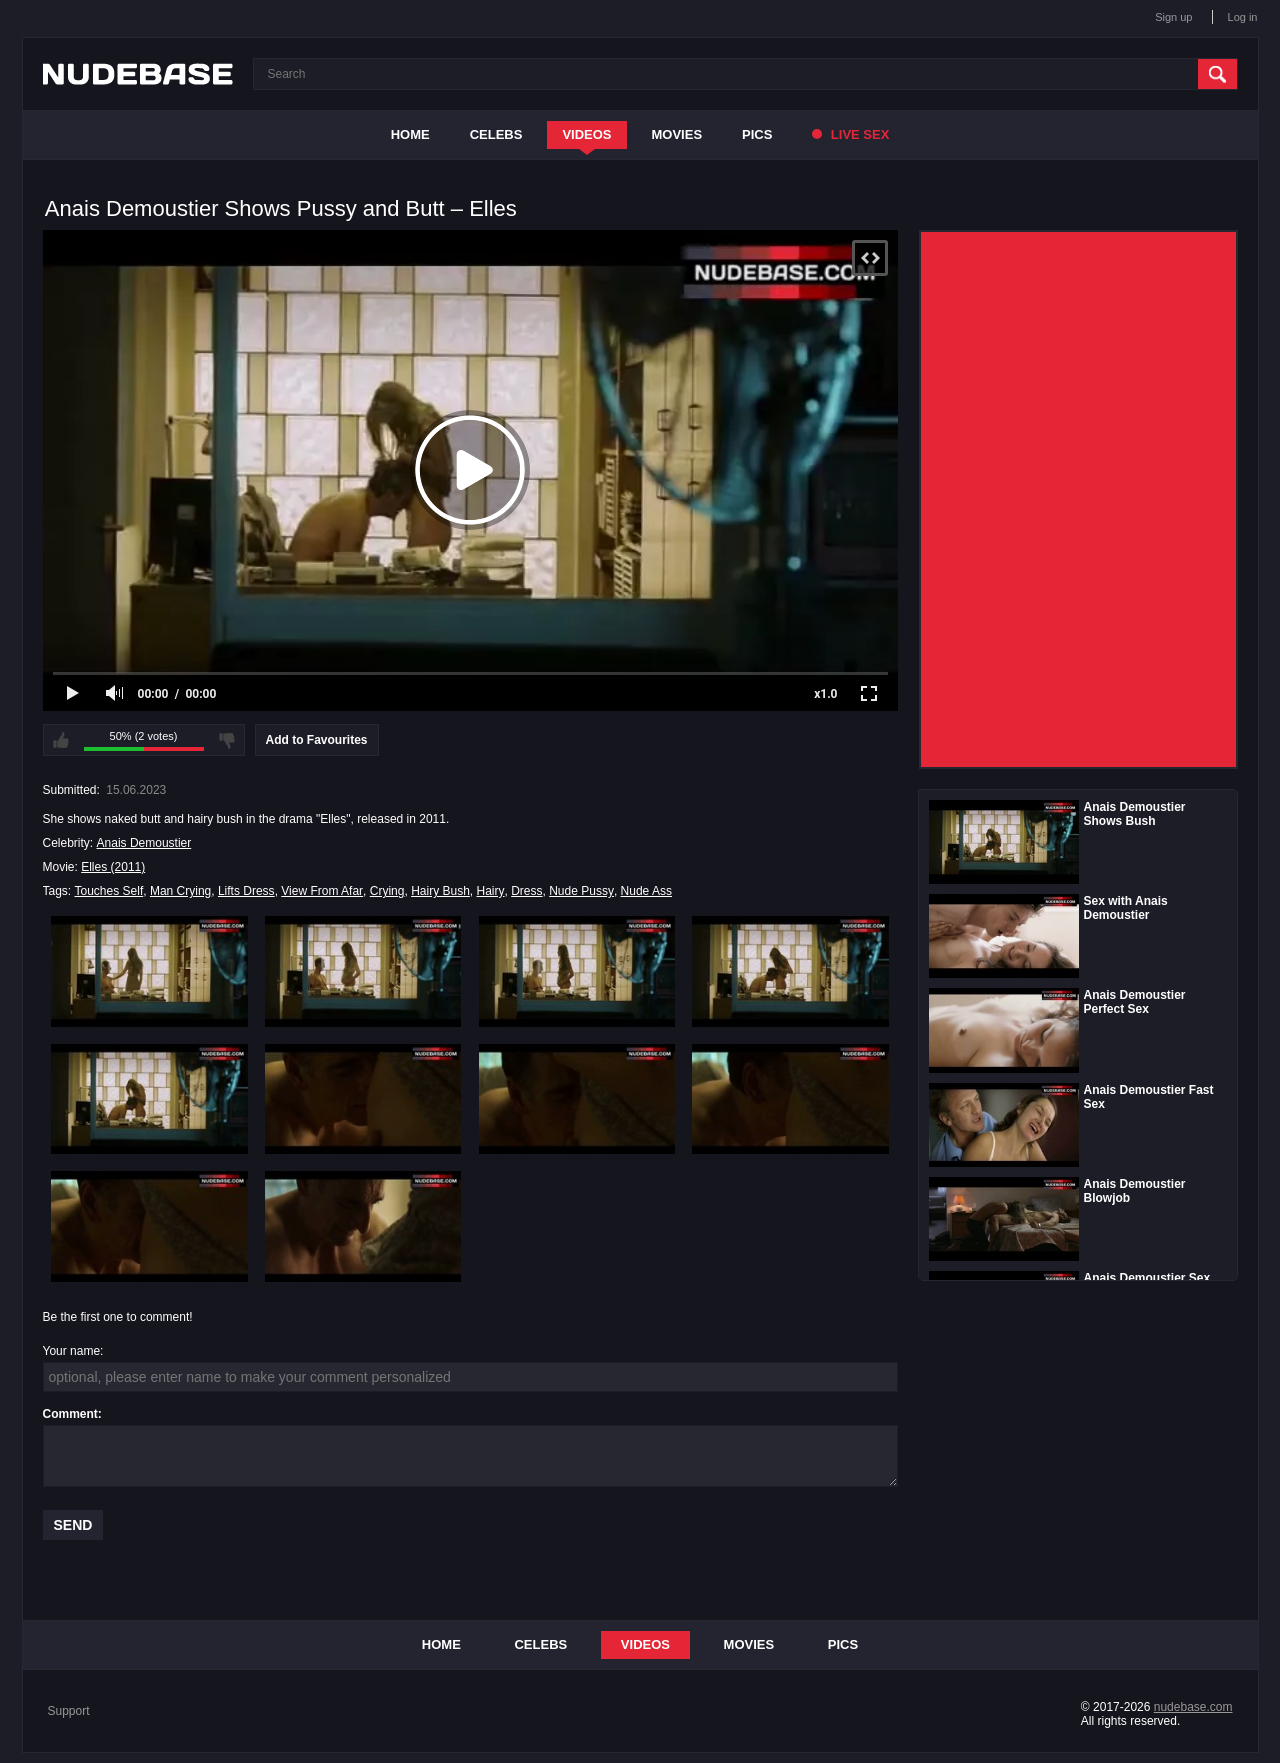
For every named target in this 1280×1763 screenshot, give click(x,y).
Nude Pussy (581, 891)
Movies (677, 134)
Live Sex (850, 134)
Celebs (496, 134)
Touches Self (109, 891)
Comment (70, 1414)
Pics (757, 134)
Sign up (1173, 17)
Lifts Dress (246, 891)
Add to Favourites (317, 740)
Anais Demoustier (144, 843)
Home (410, 134)
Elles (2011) (113, 867)
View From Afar (322, 891)
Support (69, 1711)
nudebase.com (1193, 1707)
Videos (586, 134)
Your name (72, 1351)
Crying (387, 891)
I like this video (61, 740)
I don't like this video (227, 740)
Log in (1243, 17)
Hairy (491, 891)
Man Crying (180, 891)
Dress (526, 891)
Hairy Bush (440, 891)
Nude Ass (646, 891)
